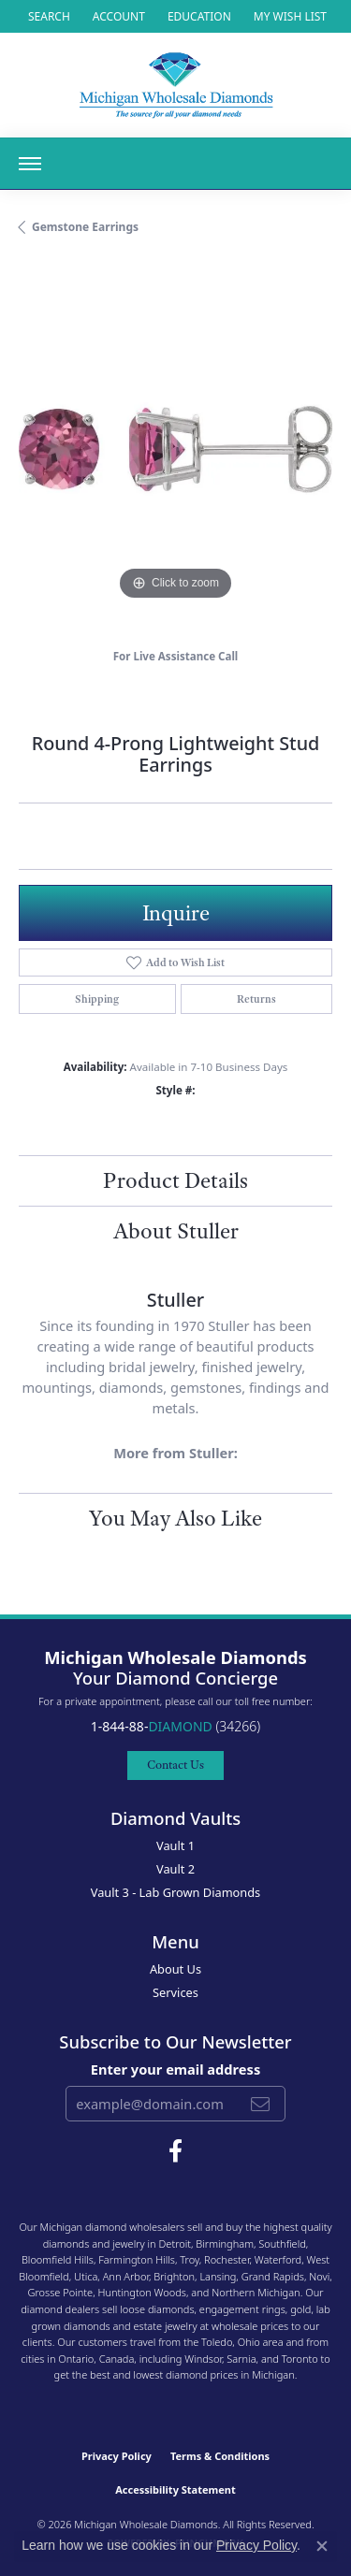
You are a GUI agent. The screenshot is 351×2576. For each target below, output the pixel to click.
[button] (47, 16)
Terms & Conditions (220, 2456)
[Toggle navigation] (30, 163)
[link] (197, 16)
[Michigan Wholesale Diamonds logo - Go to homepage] (176, 85)
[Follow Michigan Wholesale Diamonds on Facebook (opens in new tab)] (175, 2151)
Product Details (175, 1180)
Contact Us (175, 1765)
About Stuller (176, 1231)
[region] (175, 448)
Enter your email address (175, 2069)
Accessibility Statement (175, 2489)
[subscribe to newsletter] (260, 2103)
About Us (175, 1969)
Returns (256, 998)
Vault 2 (175, 1868)
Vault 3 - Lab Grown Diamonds (176, 1892)
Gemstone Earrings (85, 227)
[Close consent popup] (322, 2546)
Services (175, 1992)
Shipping (97, 998)
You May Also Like (175, 1518)
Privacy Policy (116, 2456)
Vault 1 (175, 1845)
